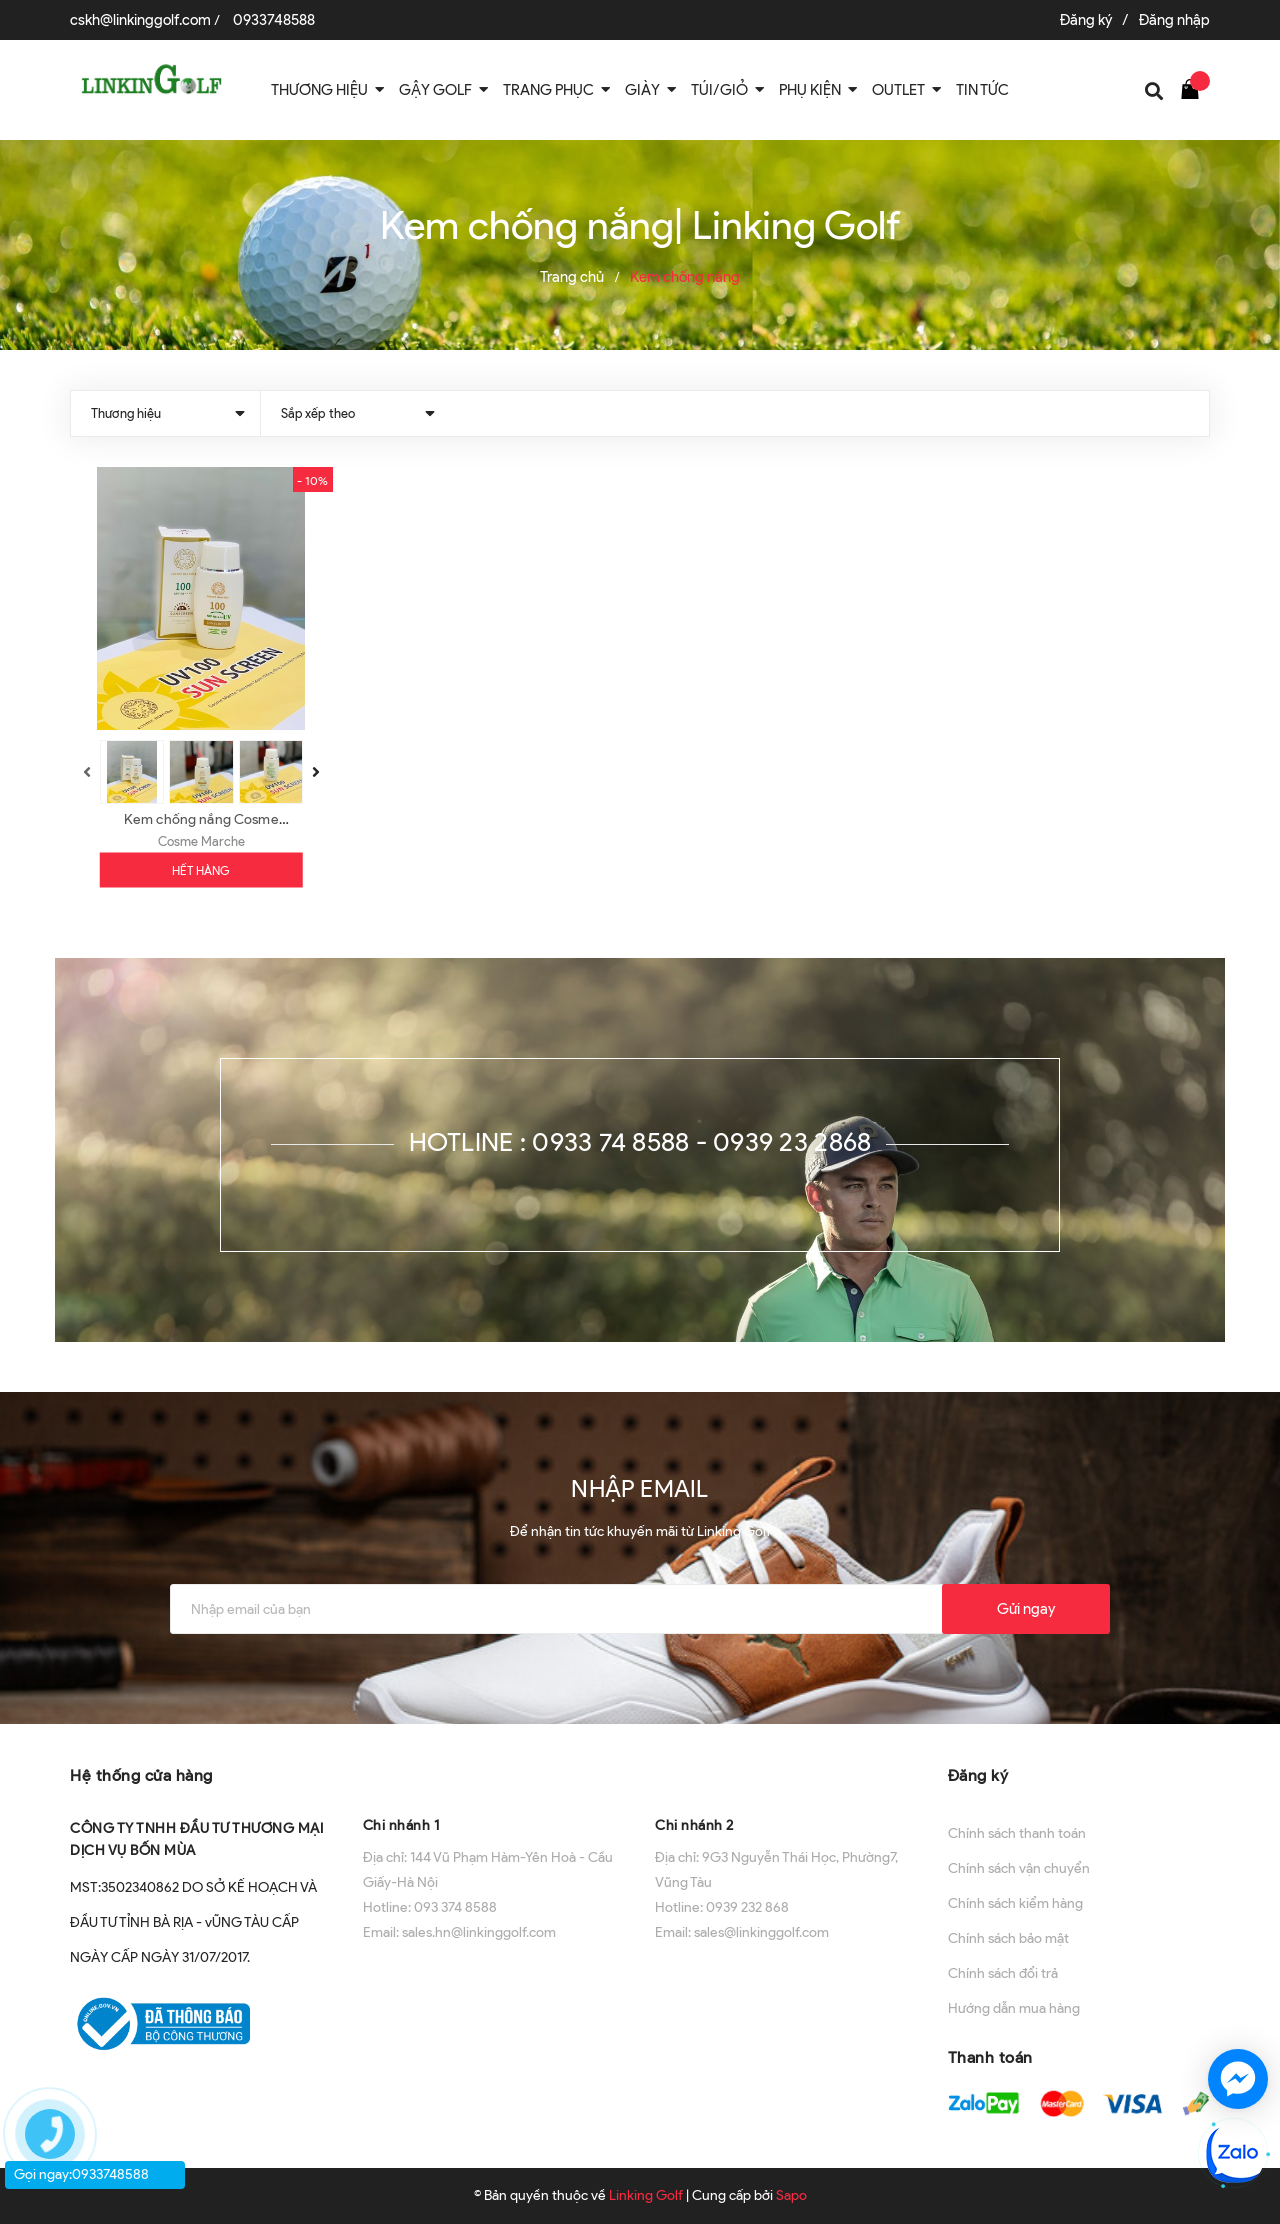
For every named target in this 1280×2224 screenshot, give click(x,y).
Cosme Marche (201, 841)
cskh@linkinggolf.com (140, 20)
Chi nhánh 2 (694, 1825)
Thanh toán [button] (990, 2057)
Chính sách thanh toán (1017, 1833)
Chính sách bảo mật (1008, 1938)
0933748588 (274, 20)
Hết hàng (201, 870)
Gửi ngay (1026, 1609)
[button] (494, 1773)
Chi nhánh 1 (401, 1825)
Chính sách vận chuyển (1019, 1868)
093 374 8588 (455, 1907)
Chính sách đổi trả (1003, 1973)
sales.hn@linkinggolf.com (479, 1932)
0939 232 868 (747, 1907)
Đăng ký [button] (978, 1775)
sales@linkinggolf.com (761, 1932)
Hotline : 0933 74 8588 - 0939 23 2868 (640, 1142)
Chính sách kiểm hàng (1015, 1903)
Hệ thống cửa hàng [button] (141, 1775)
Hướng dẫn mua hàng (1014, 2008)
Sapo (791, 2195)
